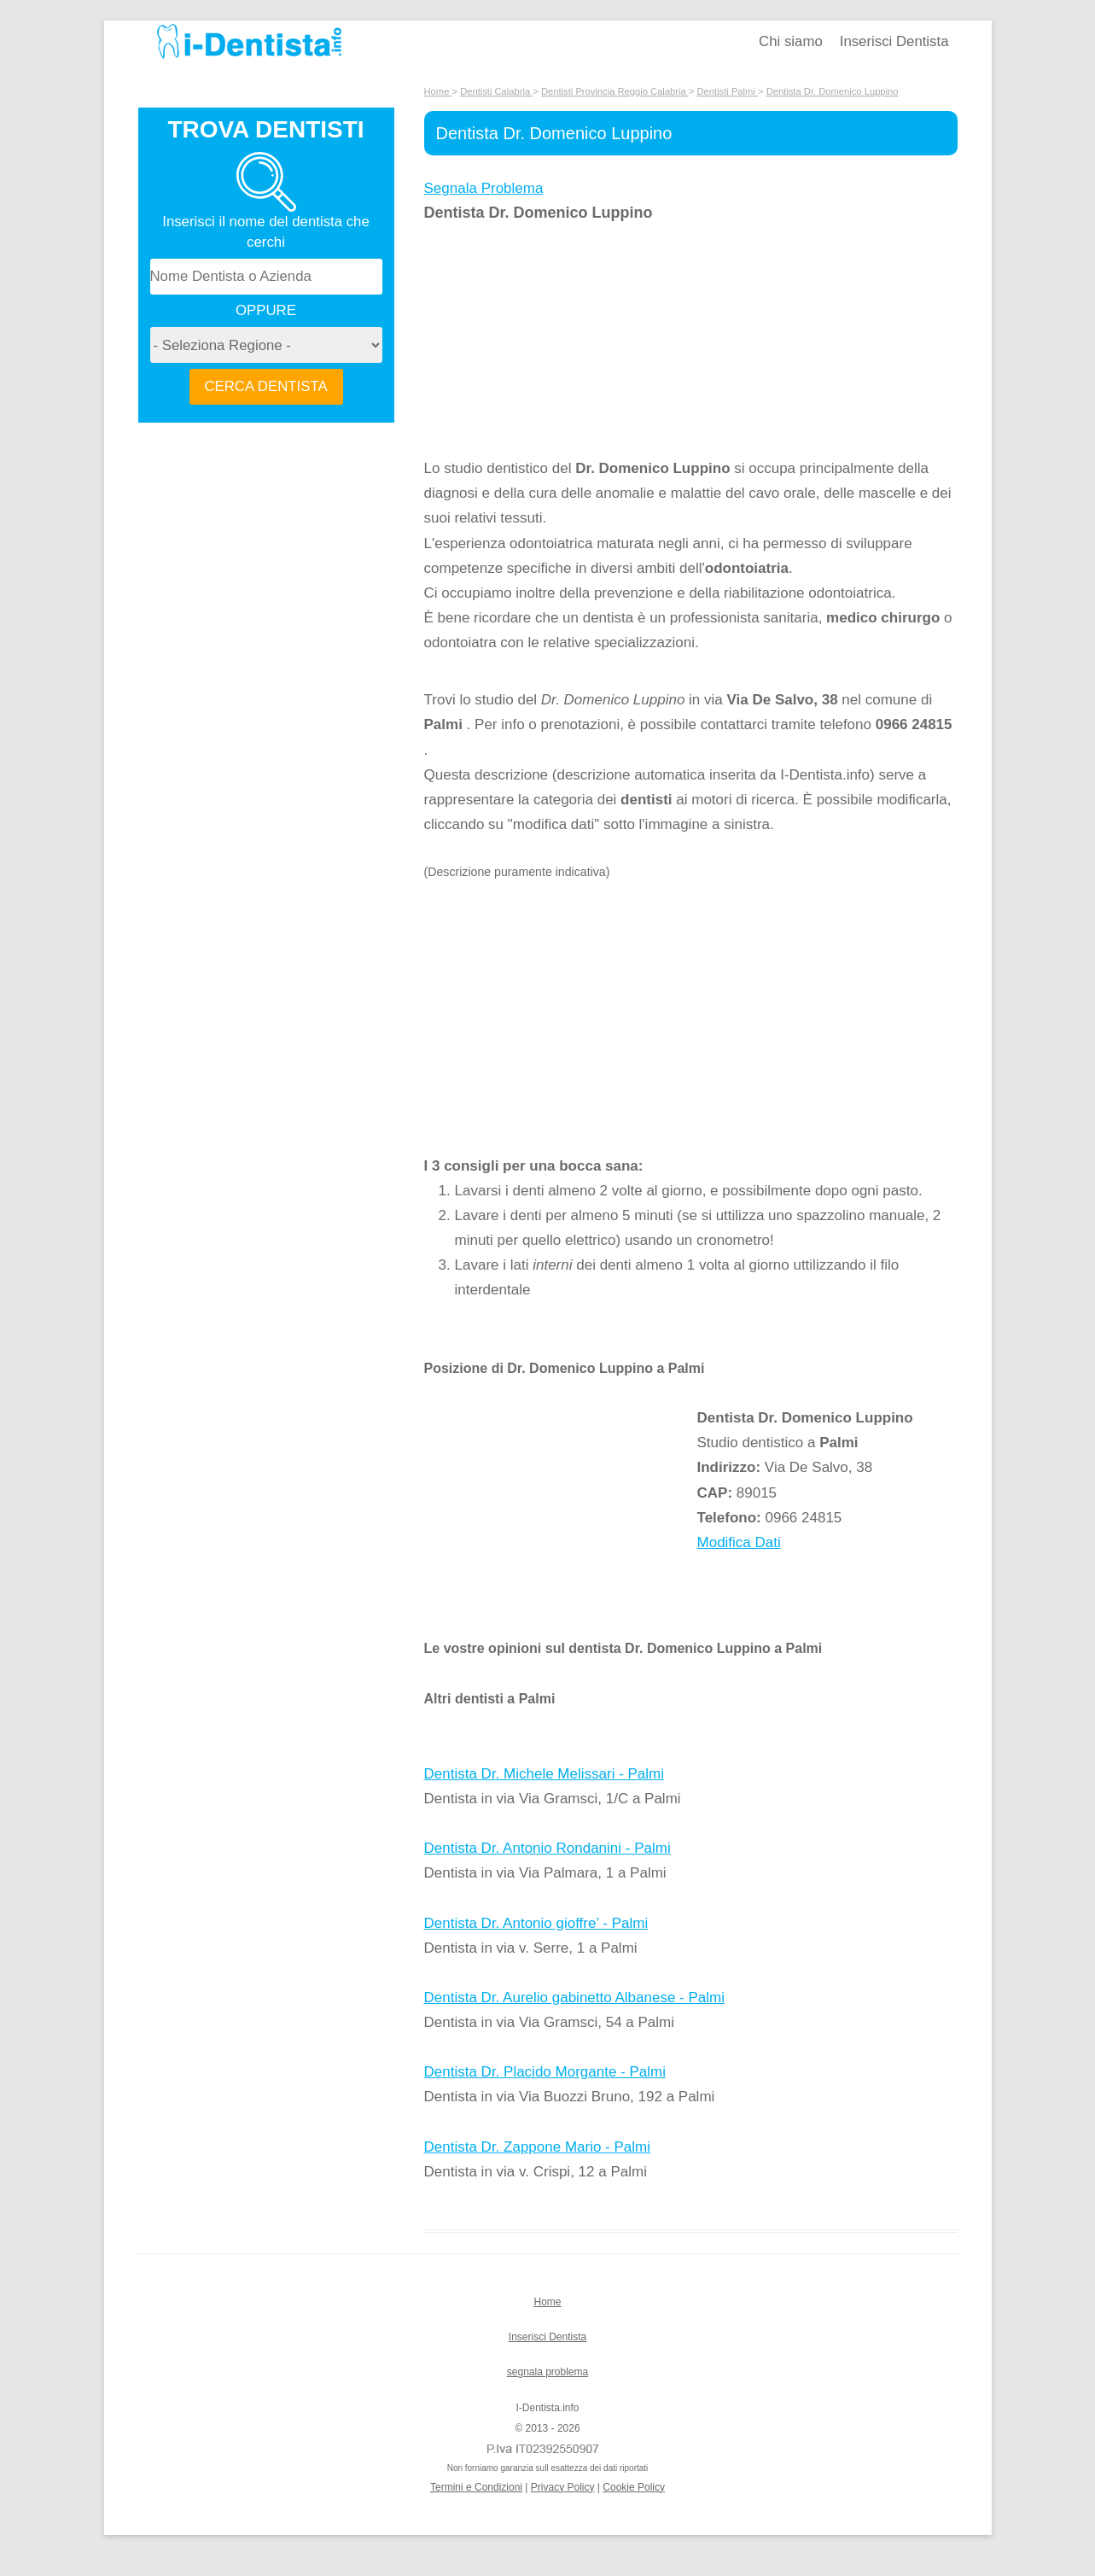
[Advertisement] (561, 340)
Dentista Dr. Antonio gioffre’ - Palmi (536, 1923)
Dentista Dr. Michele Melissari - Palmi (544, 1774)
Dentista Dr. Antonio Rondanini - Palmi (547, 1848)
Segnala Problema (484, 188)
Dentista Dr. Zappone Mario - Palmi (537, 2147)
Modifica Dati (739, 1542)
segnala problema (547, 2372)
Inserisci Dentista (894, 41)
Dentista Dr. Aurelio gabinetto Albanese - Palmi (574, 1997)
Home (547, 2302)
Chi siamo (791, 41)
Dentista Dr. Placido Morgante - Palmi (545, 2072)
